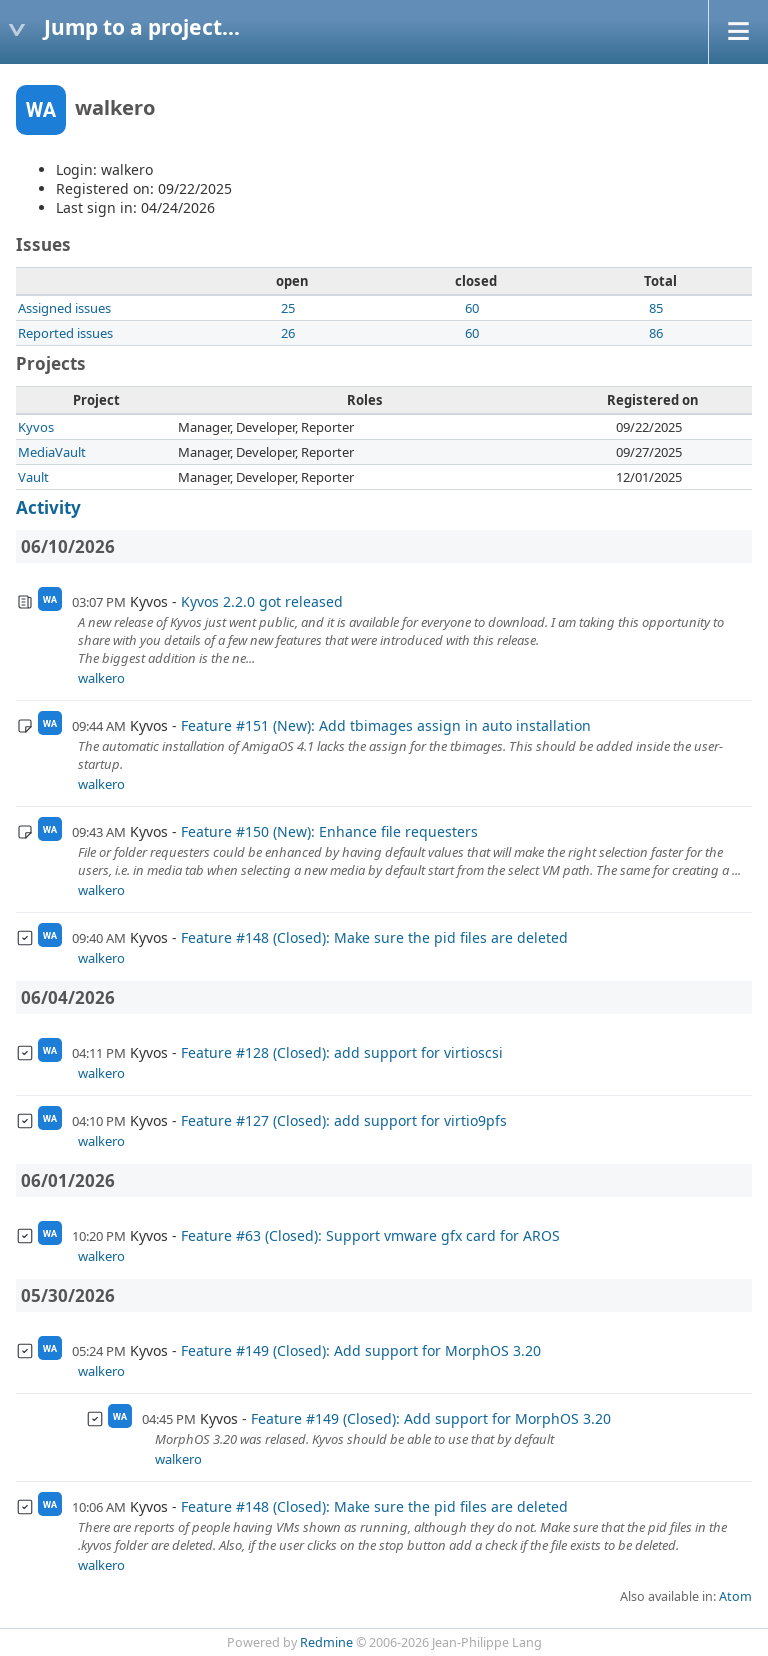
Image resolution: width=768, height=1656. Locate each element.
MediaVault (52, 452)
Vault (33, 477)
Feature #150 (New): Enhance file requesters (329, 831)
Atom (735, 1596)
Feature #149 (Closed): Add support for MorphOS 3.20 (361, 1350)
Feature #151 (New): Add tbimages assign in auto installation (386, 725)
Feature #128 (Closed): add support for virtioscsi (342, 1052)
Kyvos (36, 427)
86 (656, 333)
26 (288, 333)
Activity (48, 507)
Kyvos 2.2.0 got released (262, 601)
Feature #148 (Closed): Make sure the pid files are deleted (374, 937)
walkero (101, 678)
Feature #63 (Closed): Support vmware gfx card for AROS (370, 1235)
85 (656, 308)
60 (472, 308)
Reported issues (65, 333)
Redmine (326, 1642)
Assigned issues (64, 308)
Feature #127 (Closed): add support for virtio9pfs (344, 1120)
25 (288, 308)
